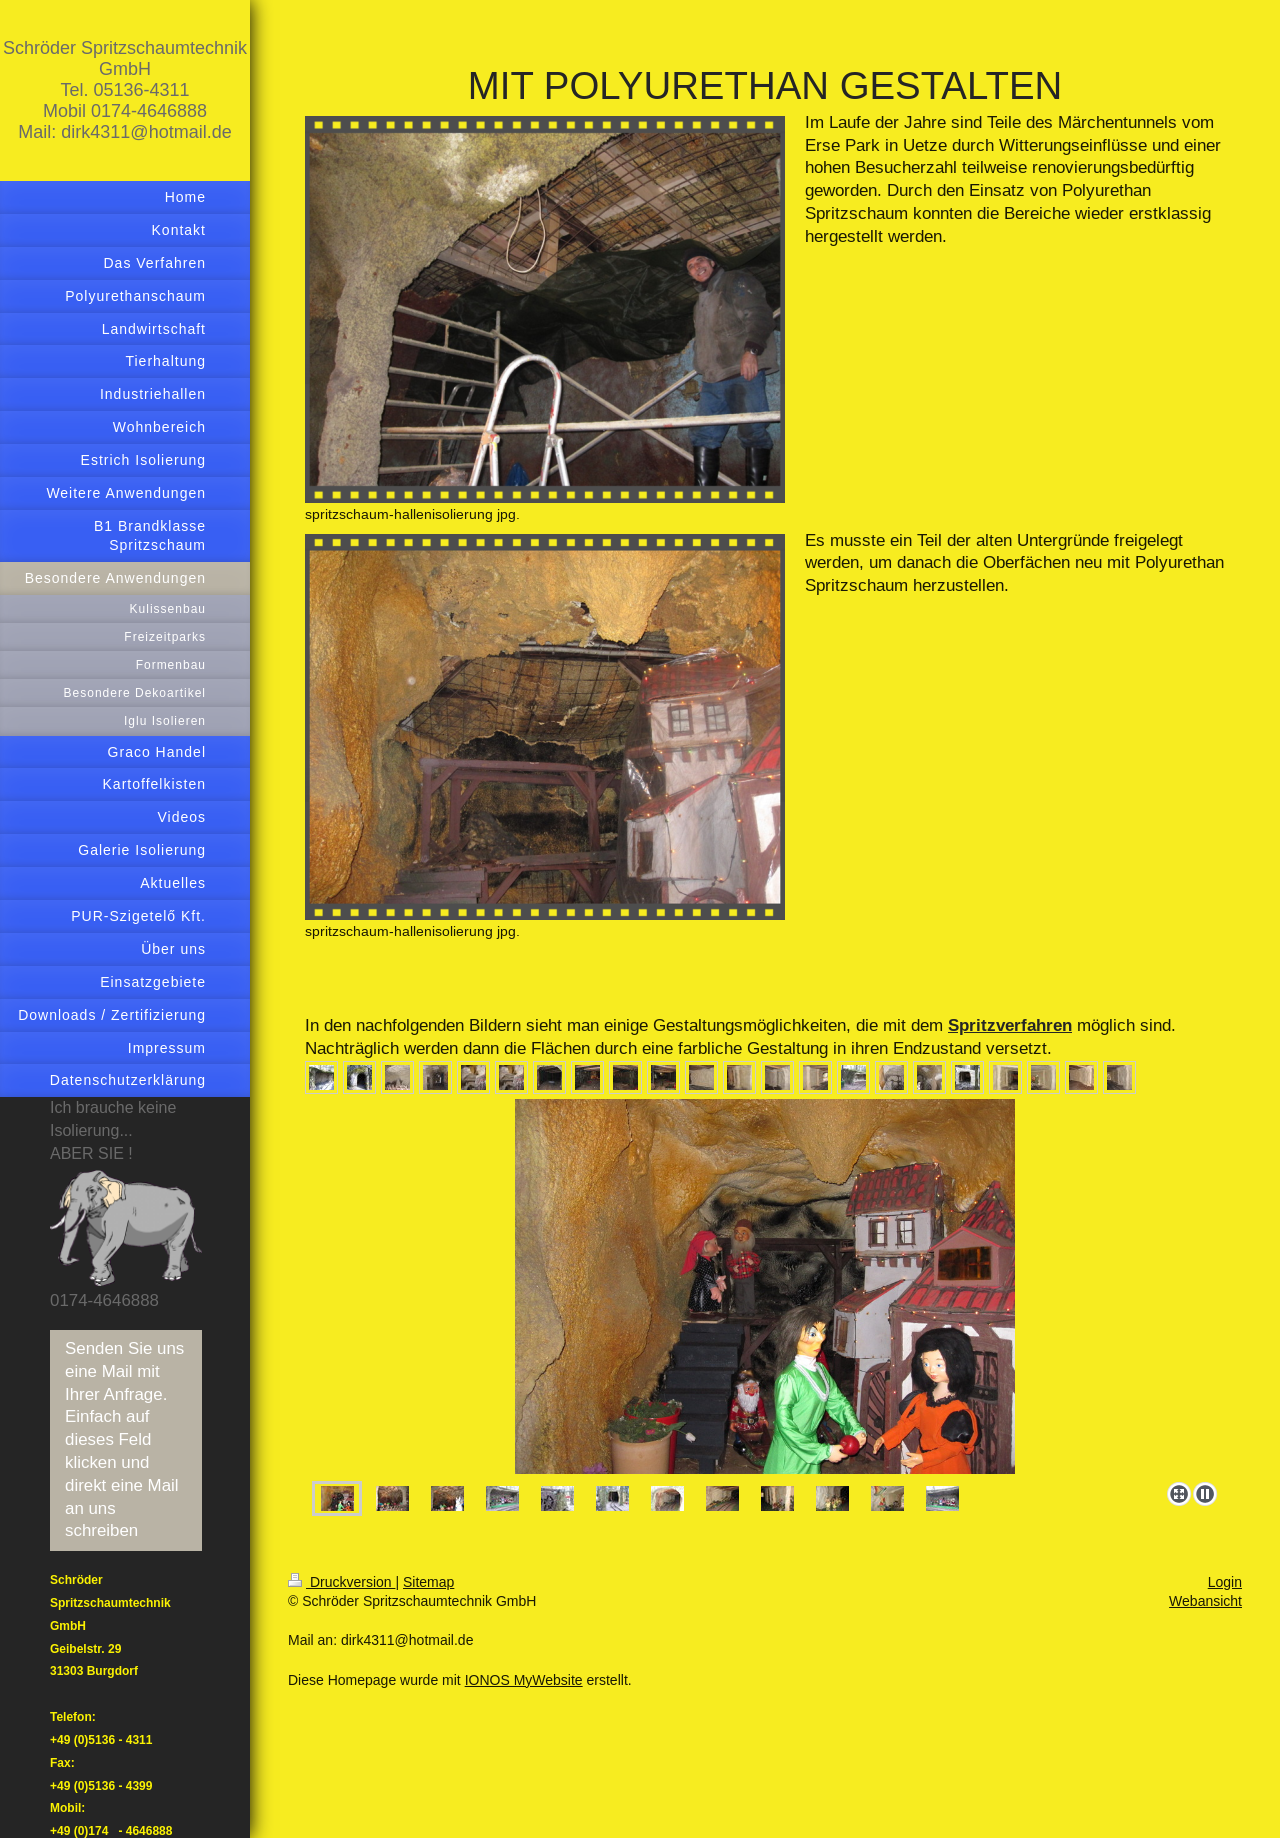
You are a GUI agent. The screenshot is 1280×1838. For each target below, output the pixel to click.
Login (1225, 1582)
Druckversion (341, 1582)
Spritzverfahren (1010, 1025)
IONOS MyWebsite (524, 1680)
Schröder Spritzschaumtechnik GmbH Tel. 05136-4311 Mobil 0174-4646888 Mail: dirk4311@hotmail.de (125, 90)
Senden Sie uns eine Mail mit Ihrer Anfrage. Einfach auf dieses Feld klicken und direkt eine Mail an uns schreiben (124, 1440)
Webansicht (1205, 1601)
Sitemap (428, 1582)
